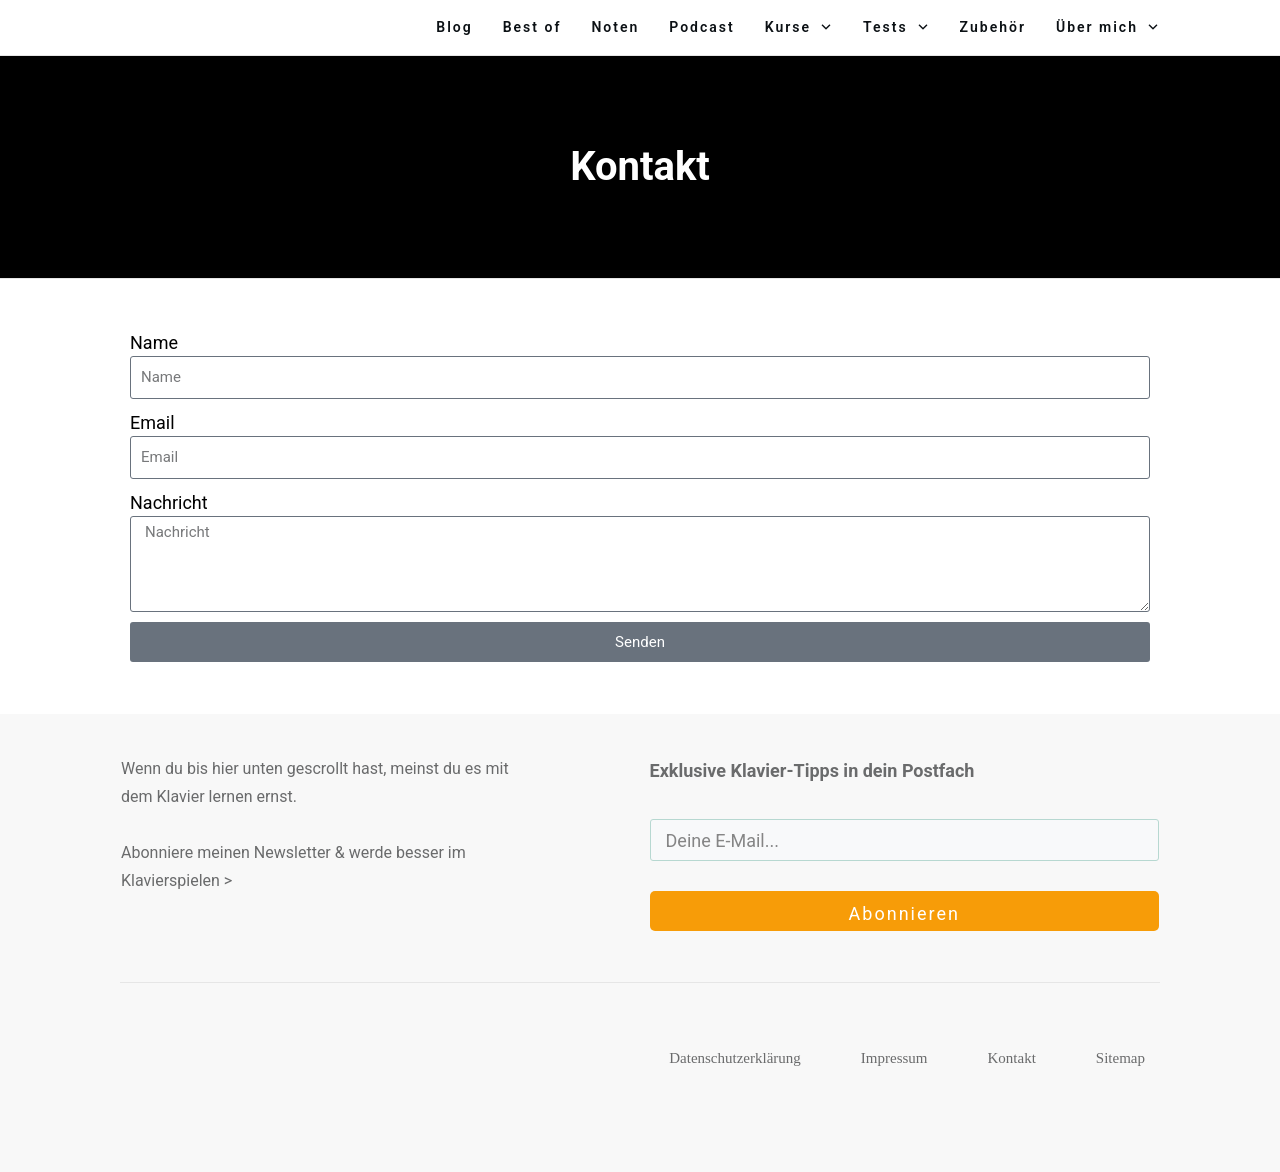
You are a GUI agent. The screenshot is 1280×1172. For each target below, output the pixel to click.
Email (152, 422)
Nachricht (169, 502)
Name (154, 342)
